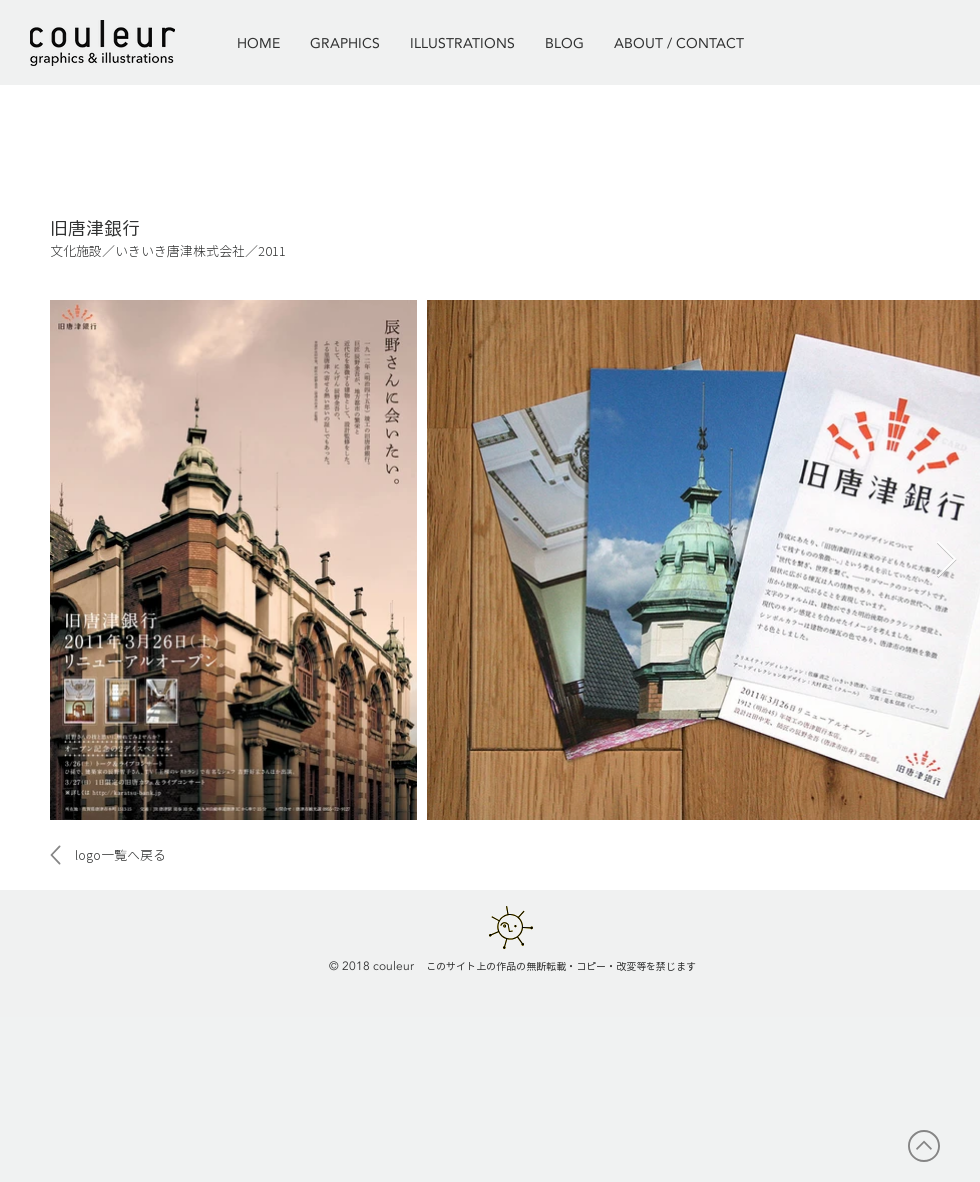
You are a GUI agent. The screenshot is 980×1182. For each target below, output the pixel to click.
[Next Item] (946, 560)
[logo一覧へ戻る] (120, 855)
